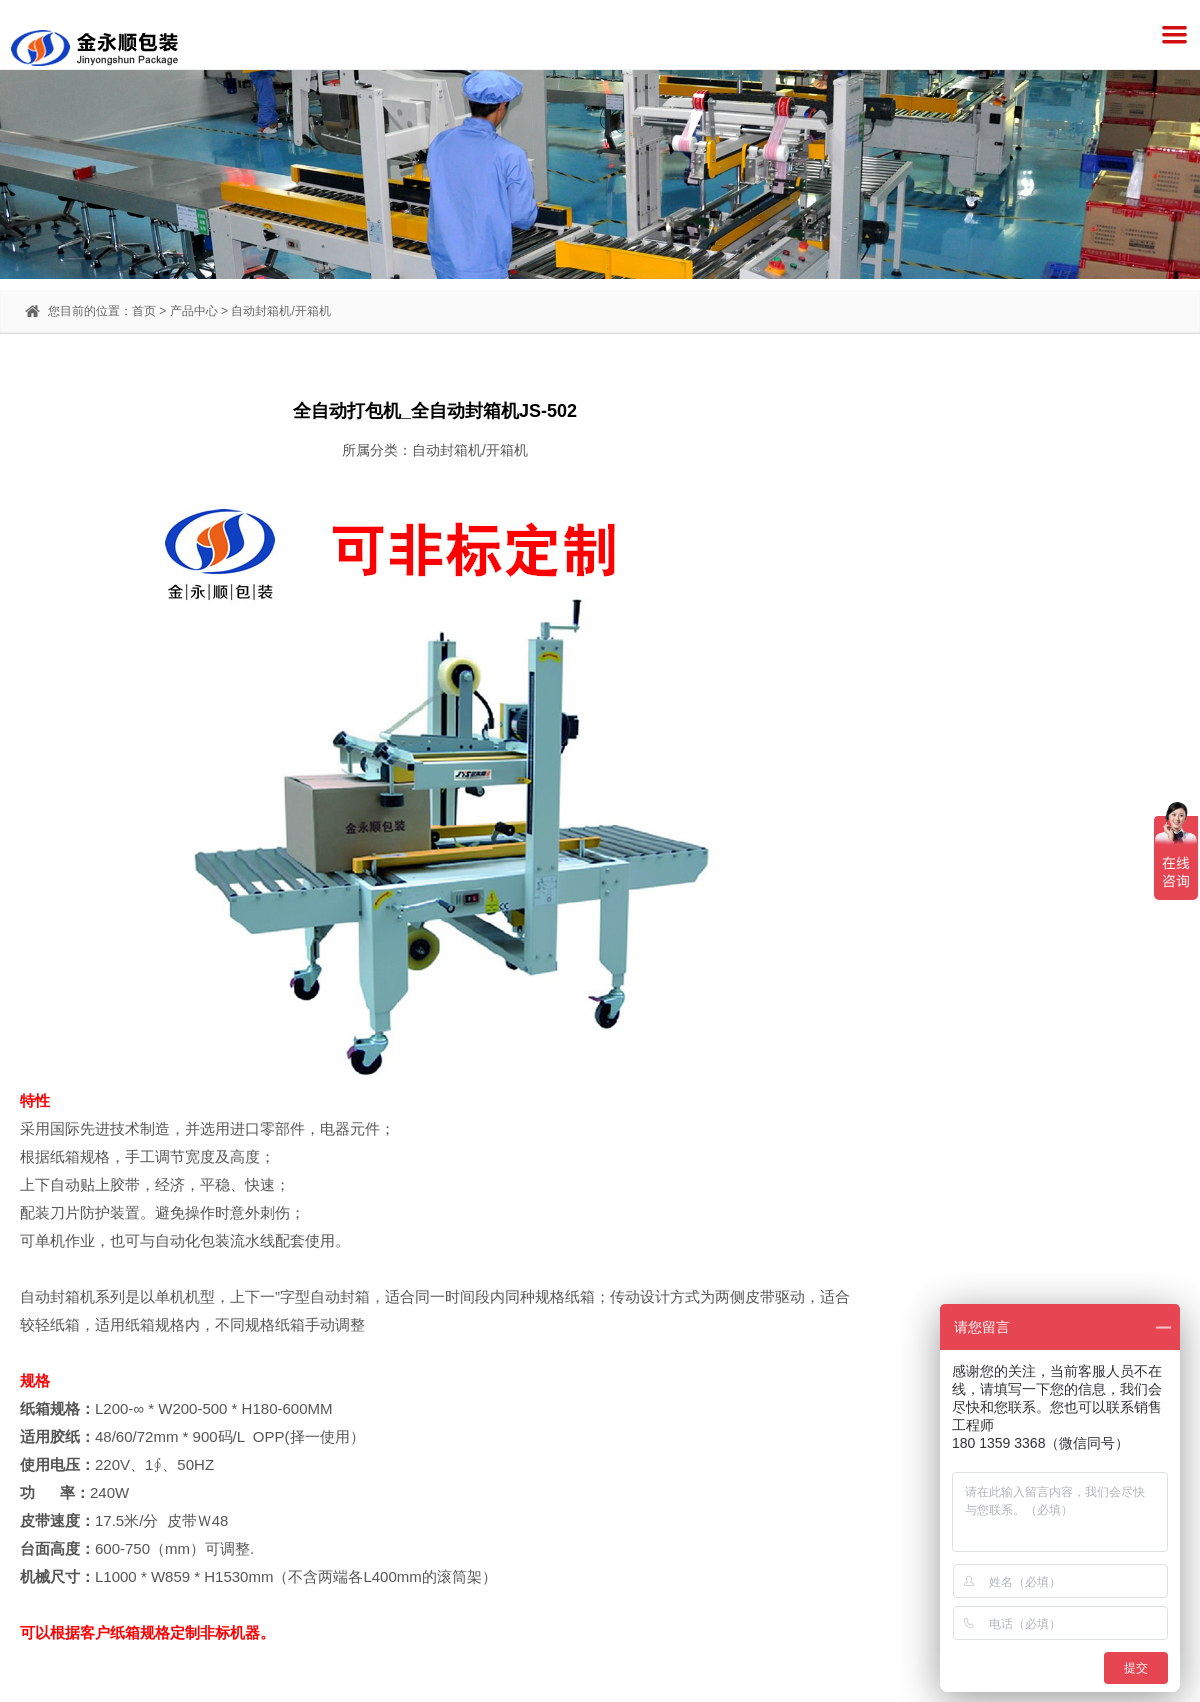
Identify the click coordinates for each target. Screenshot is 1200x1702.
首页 (144, 311)
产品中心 (194, 311)
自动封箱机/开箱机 (280, 311)
